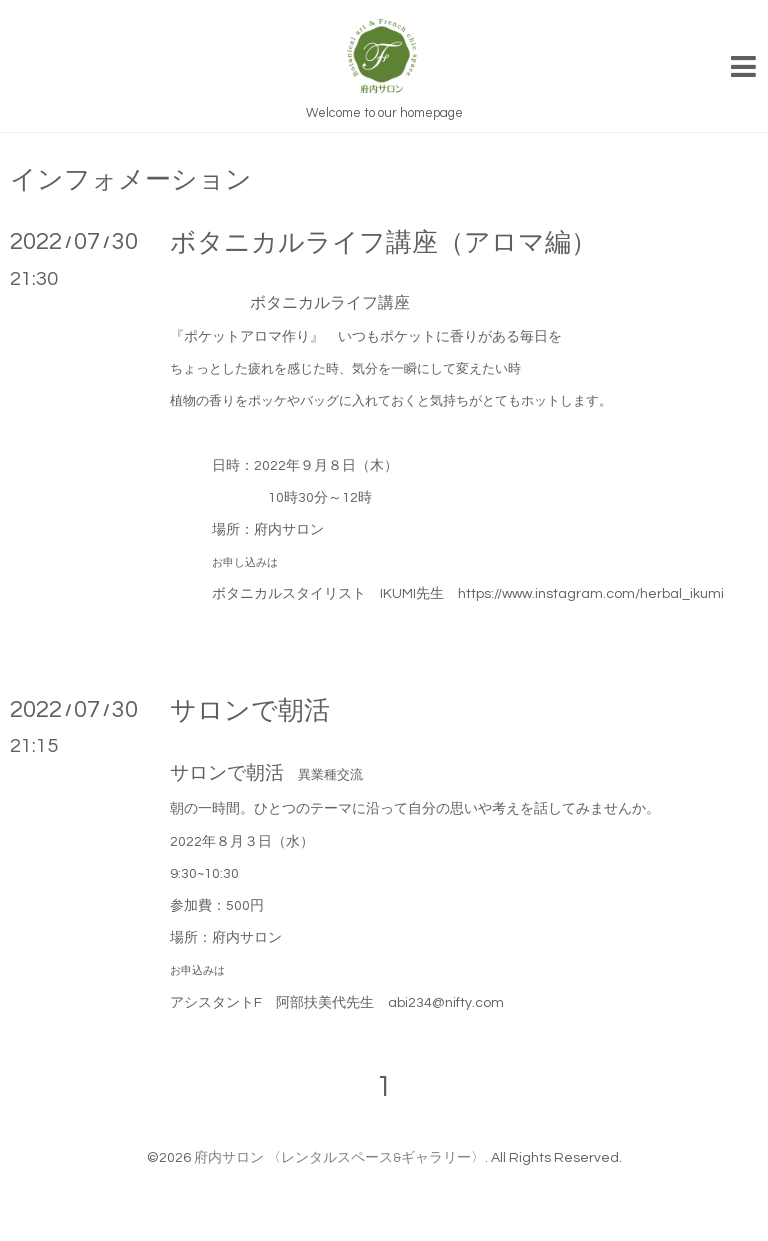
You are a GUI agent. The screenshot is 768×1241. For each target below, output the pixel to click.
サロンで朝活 (263, 711)
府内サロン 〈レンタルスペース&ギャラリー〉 (339, 1158)
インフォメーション (131, 180)
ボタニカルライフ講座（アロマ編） (383, 243)
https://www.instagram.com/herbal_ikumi (591, 594)
